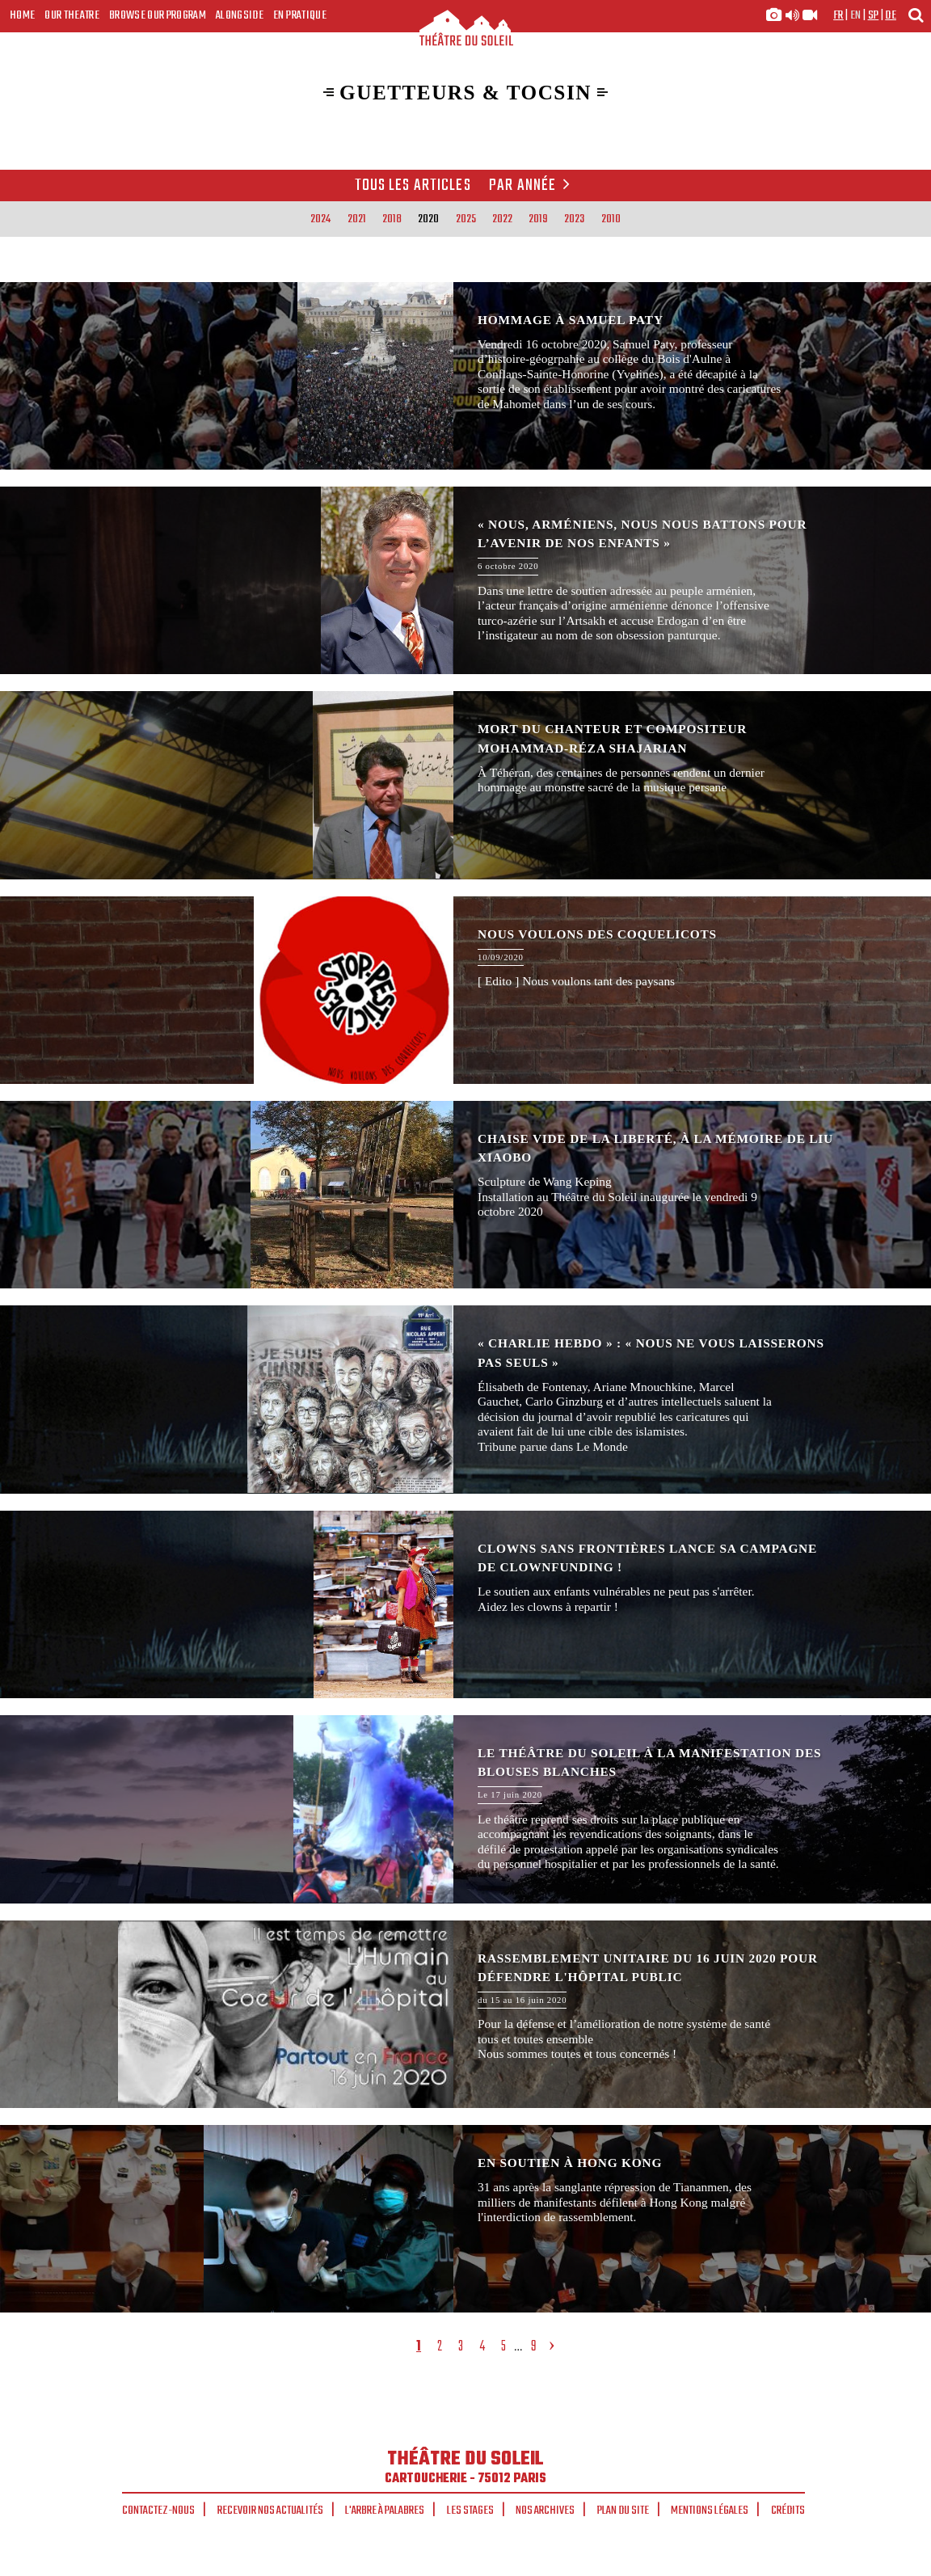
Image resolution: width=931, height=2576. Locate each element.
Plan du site (623, 2510)
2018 (392, 219)
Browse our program (157, 15)
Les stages (470, 2510)
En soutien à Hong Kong (465, 2218)
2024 (320, 219)
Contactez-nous (158, 2510)
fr (838, 15)
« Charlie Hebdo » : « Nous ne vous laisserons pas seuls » (465, 1399)
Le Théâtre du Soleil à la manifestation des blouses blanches (465, 1809)
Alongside (239, 15)
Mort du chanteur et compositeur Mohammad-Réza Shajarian (465, 785)
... (518, 2347)
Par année (532, 186)
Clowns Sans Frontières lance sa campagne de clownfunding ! (465, 1604)
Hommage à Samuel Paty (465, 376)
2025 (466, 219)
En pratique (299, 15)
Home (22, 15)
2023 (574, 219)
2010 (611, 219)
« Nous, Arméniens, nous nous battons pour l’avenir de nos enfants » (465, 580)
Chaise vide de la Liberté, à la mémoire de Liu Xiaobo (465, 1194)
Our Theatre (71, 15)
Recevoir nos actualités (270, 2510)
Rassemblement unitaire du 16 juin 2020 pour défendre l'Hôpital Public (465, 2014)
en (855, 15)
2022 (502, 219)
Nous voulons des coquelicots (465, 990)
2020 (428, 219)
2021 (357, 219)
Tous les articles (413, 186)
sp (873, 15)
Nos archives (545, 2510)
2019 (538, 219)
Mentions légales (709, 2510)
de (890, 15)
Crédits (788, 2510)
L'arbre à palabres (384, 2510)
